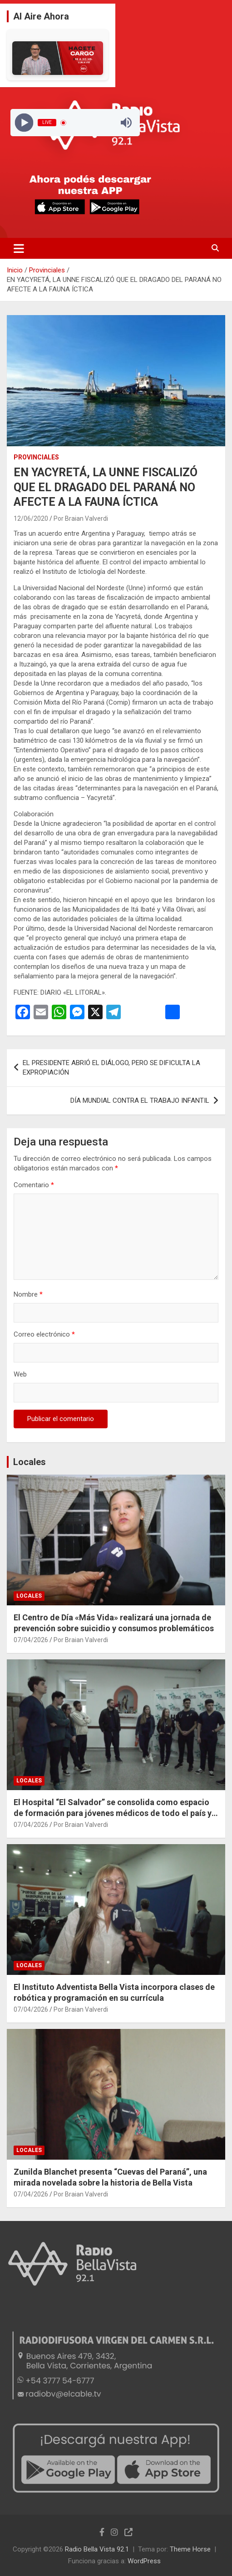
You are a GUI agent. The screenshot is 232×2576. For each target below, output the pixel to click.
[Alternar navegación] (19, 248)
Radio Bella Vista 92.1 (97, 2549)
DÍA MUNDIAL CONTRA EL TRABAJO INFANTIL (139, 1100)
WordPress (144, 2561)
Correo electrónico (44, 1334)
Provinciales (36, 457)
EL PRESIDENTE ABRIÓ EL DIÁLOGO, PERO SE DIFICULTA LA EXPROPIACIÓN (111, 1067)
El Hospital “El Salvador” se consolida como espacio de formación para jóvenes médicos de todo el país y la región (113, 1812)
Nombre (28, 1294)
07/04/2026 (31, 1639)
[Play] (23, 122)
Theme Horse (190, 2549)
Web (20, 1374)
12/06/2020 (31, 518)
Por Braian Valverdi (81, 518)
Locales (29, 1461)
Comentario (34, 1185)
